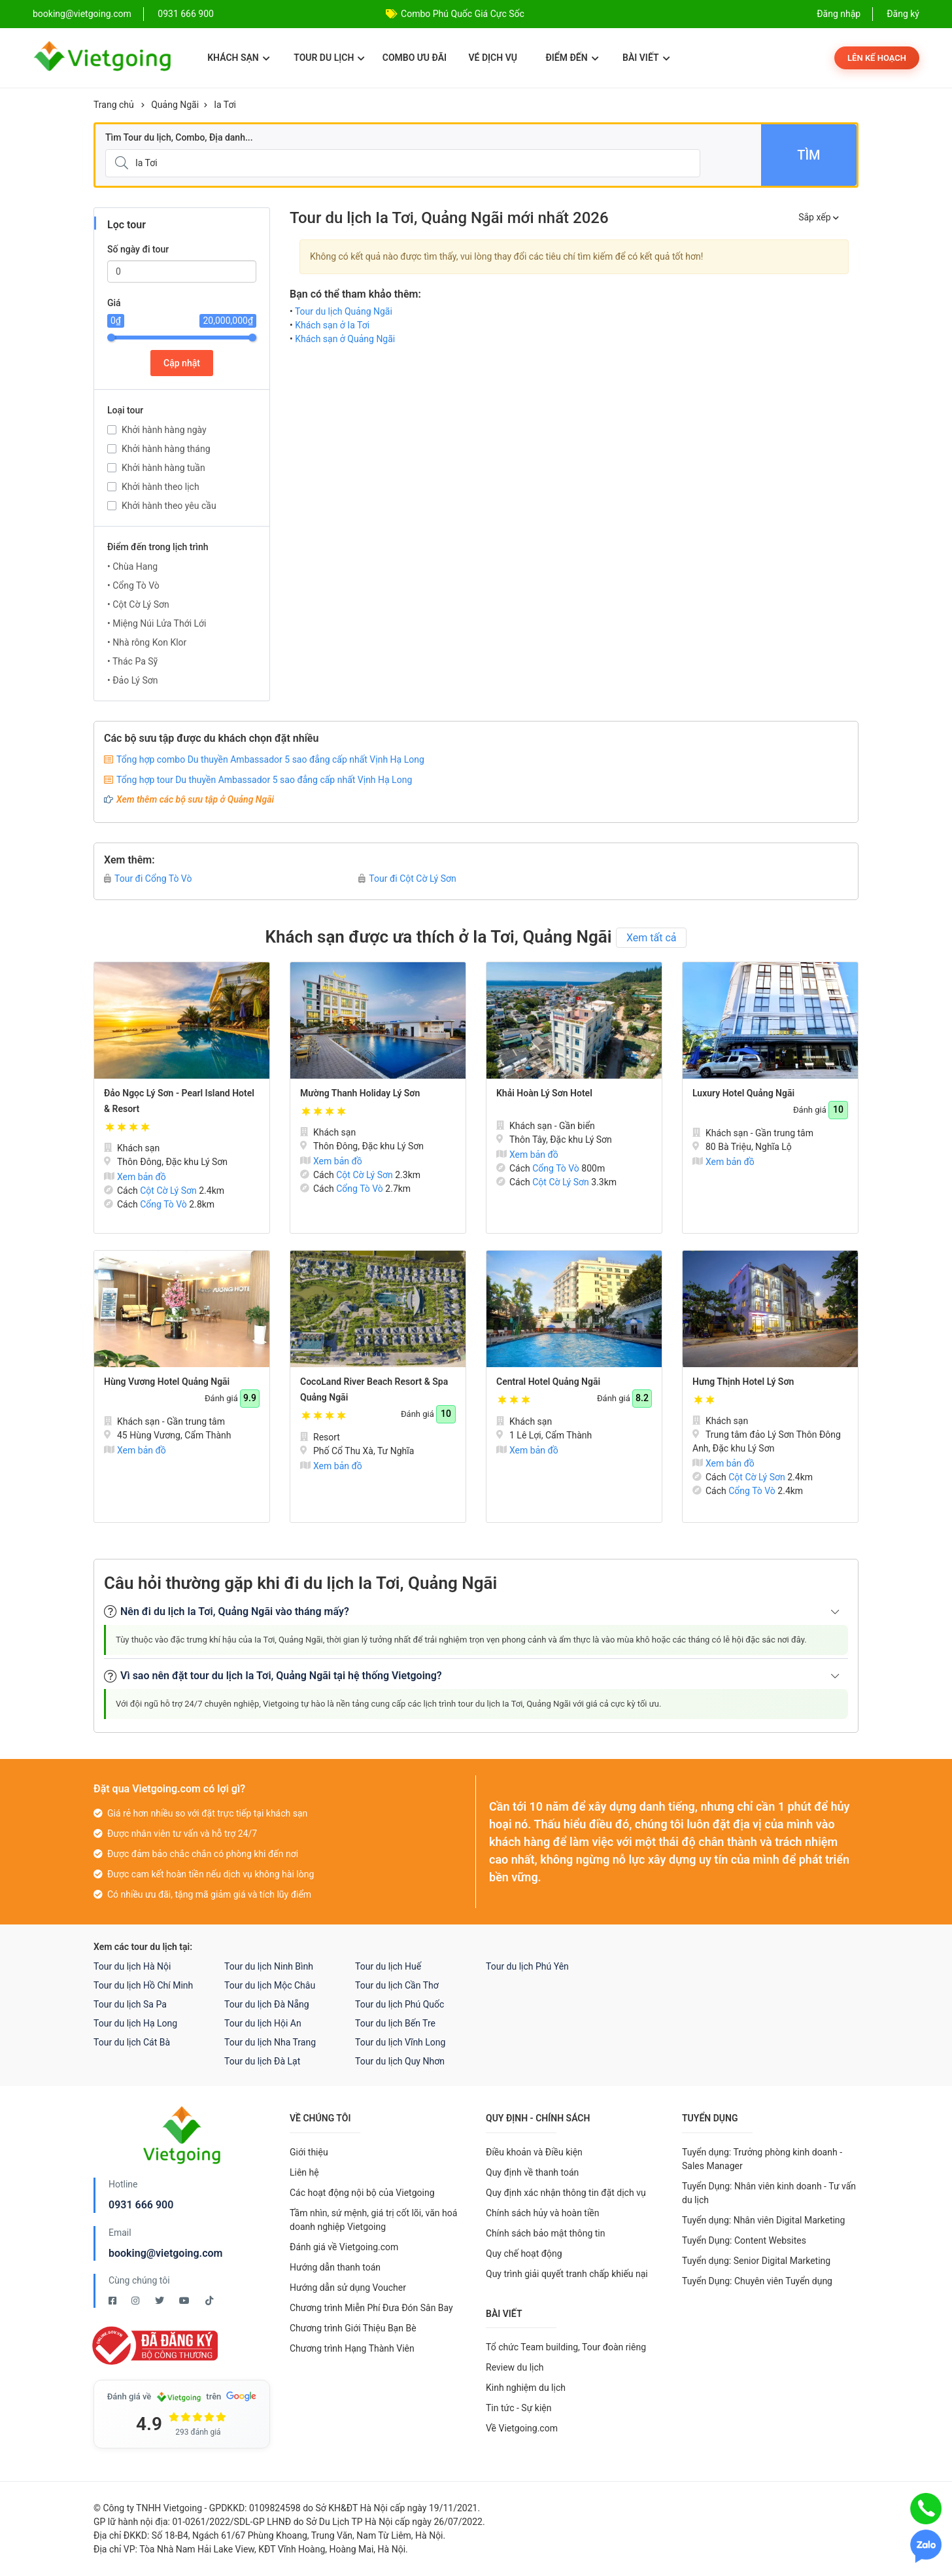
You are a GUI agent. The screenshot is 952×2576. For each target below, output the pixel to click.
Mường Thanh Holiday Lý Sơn (360, 1093)
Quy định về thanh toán (532, 2172)
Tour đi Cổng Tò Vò (148, 878)
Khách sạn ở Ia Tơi (332, 325)
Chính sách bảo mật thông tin (545, 2233)
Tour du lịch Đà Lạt (262, 2061)
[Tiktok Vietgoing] (209, 2300)
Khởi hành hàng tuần (163, 467)
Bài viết (646, 57)
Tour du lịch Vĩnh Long (400, 2042)
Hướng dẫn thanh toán (335, 2267)
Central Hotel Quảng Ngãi (548, 1381)
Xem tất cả (651, 937)
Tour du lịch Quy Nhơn (400, 2061)
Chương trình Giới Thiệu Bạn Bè (353, 2328)
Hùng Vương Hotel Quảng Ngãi (167, 1381)
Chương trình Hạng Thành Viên (352, 2348)
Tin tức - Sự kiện (518, 2408)
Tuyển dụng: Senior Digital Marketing (756, 2260)
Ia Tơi (225, 104)
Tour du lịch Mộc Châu (269, 1985)
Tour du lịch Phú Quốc (399, 2004)
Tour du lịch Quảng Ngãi (343, 311)
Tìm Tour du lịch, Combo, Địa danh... (179, 137)
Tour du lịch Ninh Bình (268, 1966)
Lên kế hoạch (876, 58)
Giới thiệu (309, 2152)
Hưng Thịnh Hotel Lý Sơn (743, 1381)
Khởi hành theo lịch (160, 486)
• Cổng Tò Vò (133, 585)
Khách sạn (238, 57)
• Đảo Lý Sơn (132, 680)
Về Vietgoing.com (522, 2428)
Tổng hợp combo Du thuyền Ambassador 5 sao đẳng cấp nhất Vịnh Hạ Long (270, 759)
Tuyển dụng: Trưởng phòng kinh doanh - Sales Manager (762, 2159)
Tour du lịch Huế (388, 1966)
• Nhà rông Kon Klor (146, 642)
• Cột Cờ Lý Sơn (138, 604)
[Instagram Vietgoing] (136, 2300)
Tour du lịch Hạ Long (135, 2023)
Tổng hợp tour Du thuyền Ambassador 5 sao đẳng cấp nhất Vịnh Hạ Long (264, 780)
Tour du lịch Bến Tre (395, 2023)
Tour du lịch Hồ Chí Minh (143, 1985)
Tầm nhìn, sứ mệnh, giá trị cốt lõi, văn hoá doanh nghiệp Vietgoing (373, 2220)
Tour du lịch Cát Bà (132, 2042)
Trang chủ (114, 104)
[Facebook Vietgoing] (113, 2300)
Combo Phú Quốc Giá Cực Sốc (462, 14)
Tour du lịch (329, 57)
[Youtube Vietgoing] (185, 2300)
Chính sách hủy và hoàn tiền (543, 2213)
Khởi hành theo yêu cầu (169, 505)
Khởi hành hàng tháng (166, 449)
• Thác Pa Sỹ (132, 661)
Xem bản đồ (135, 1177)
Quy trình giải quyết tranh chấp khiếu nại (567, 2274)
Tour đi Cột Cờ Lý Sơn (407, 878)
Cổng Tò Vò (163, 1204)
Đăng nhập (838, 14)
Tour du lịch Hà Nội (132, 1966)
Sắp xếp (818, 217)
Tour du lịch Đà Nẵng (266, 2004)
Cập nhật (181, 363)
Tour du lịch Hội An (262, 2023)
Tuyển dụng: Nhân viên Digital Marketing (763, 2220)
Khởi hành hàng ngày (164, 430)
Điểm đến (571, 57)
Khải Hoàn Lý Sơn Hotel (544, 1093)
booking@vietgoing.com (165, 2253)
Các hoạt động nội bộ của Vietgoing (362, 2192)
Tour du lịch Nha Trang (270, 2042)
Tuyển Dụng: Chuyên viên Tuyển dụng (757, 2281)
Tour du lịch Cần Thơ (397, 1985)
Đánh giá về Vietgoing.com (344, 2247)
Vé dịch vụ (493, 57)
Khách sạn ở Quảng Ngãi (345, 339)
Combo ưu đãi (414, 57)
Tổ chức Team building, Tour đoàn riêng (566, 2347)
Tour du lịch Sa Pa (130, 2004)
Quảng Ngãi (175, 104)
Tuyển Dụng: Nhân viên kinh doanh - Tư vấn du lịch (769, 2193)
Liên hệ (304, 2172)
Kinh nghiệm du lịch (526, 2387)
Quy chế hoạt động (524, 2253)
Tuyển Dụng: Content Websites (744, 2240)
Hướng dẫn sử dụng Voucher (348, 2287)
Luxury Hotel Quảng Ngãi (743, 1093)
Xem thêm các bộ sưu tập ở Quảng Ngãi (195, 799)
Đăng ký (903, 14)
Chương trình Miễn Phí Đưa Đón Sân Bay (371, 2308)
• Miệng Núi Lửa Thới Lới (157, 623)
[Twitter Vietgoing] (160, 2300)
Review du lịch (515, 2367)
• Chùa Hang (132, 566)
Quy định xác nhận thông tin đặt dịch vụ (566, 2192)
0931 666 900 (186, 14)
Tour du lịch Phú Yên (527, 1966)
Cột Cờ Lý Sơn (168, 1190)
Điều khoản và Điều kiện (534, 2152)
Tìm (808, 155)
